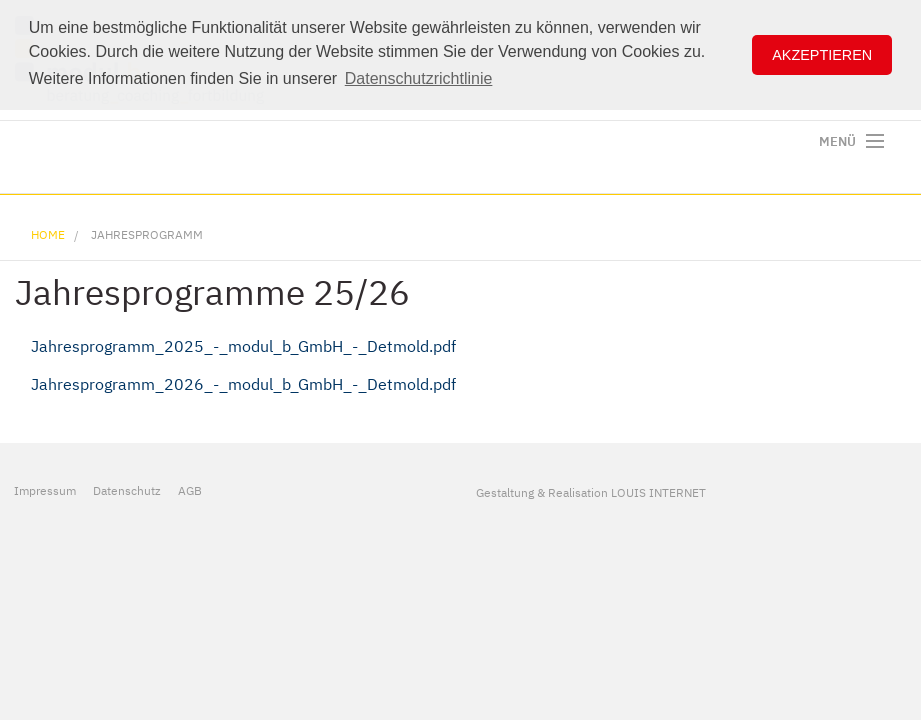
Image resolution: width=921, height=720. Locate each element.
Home (48, 234)
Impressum (45, 490)
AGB (190, 490)
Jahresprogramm (147, 234)
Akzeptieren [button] (822, 55)
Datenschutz (127, 490)
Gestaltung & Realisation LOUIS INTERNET (591, 492)
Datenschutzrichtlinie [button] (419, 78)
